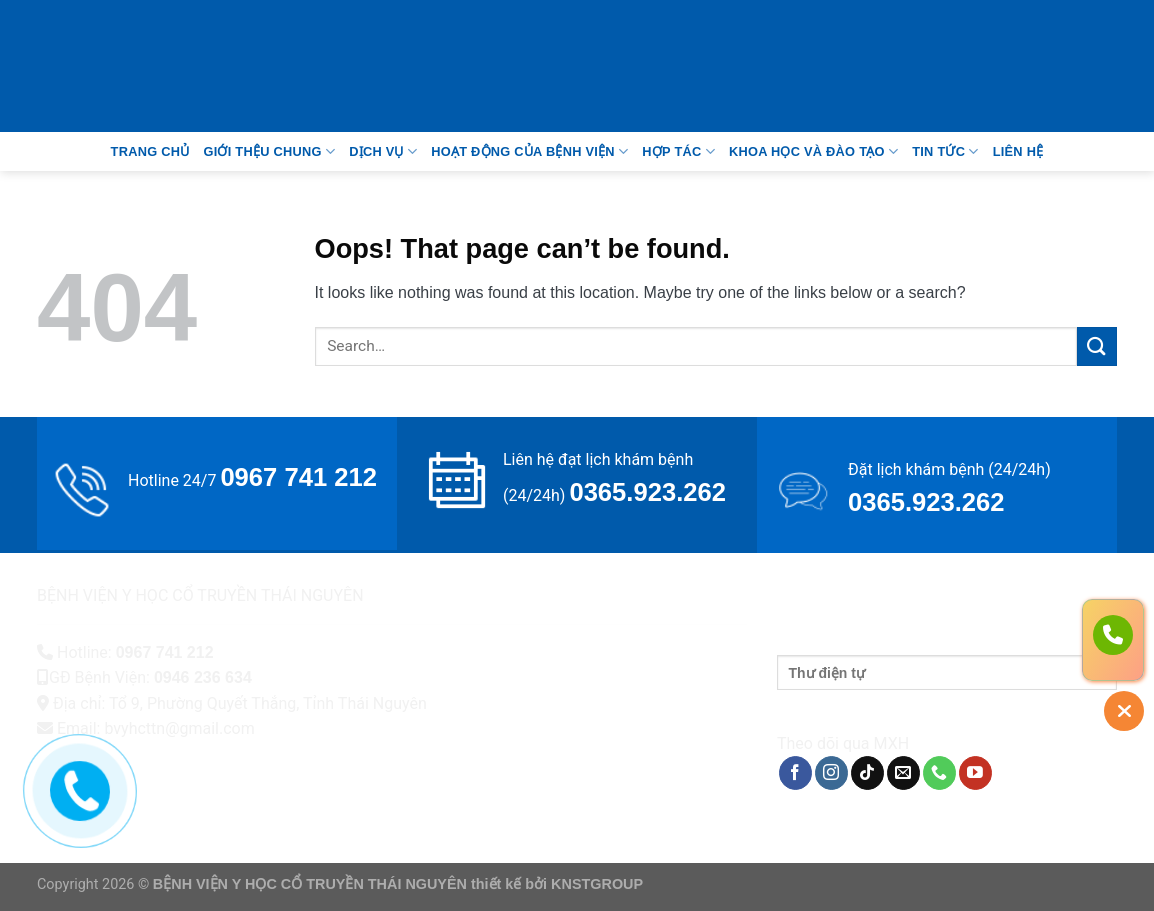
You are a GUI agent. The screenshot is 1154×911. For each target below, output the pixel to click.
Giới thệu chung (269, 151)
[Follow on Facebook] (795, 773)
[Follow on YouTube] (975, 773)
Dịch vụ (383, 151)
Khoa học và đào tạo (813, 151)
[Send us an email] (903, 773)
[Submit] (1097, 346)
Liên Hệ (1018, 151)
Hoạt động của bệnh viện (529, 151)
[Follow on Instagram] (831, 773)
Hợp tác (678, 151)
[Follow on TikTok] (867, 773)
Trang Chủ (150, 151)
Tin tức (945, 151)
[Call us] (939, 773)
